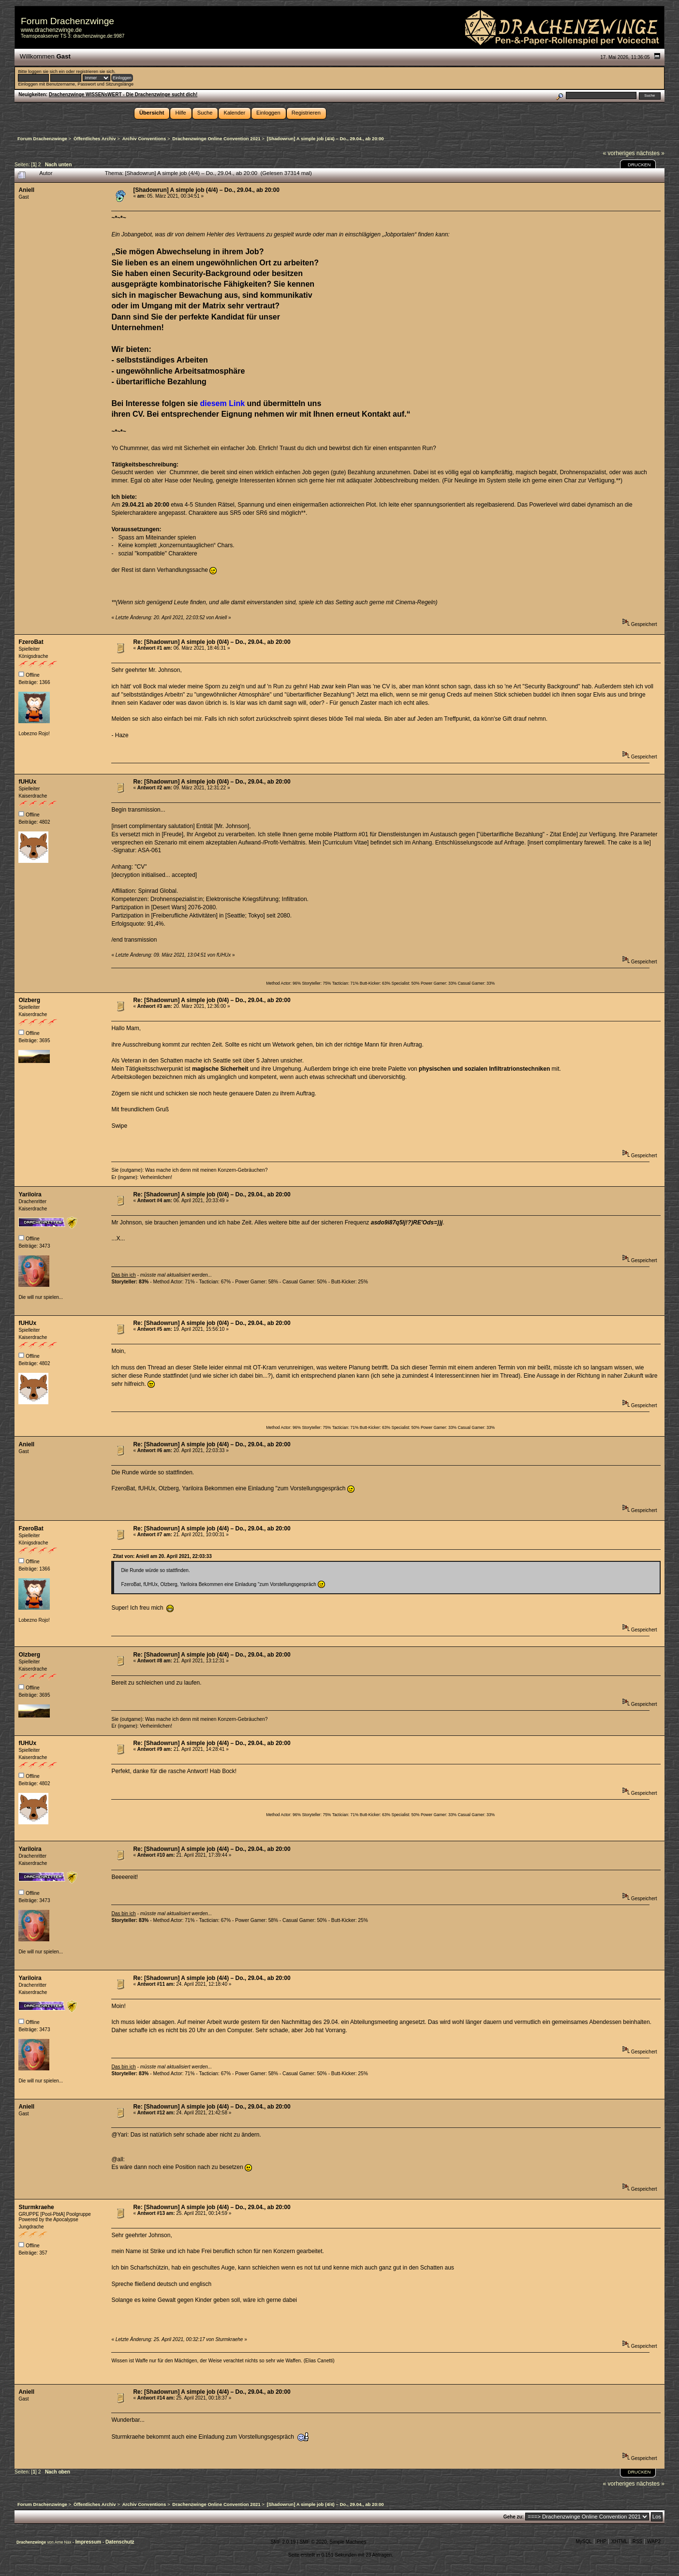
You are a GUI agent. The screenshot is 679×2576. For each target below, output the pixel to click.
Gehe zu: (513, 2516)
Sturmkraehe (36, 2207)
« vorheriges (619, 153)
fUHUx (27, 781)
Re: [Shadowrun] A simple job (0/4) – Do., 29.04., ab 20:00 (211, 642)
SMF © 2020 (312, 2542)
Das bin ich (123, 1275)
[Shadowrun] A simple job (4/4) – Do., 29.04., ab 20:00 (206, 190)
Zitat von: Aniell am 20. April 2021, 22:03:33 (162, 1556)
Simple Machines (347, 2542)
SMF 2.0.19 (283, 2542)
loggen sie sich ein (46, 71)
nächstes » (650, 153)
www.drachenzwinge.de (51, 30)
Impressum (89, 2542)
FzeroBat (30, 642)
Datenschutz (119, 2542)
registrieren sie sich (95, 71)
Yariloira (29, 1194)
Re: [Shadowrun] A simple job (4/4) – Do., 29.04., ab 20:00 (211, 1444)
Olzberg (29, 1000)
